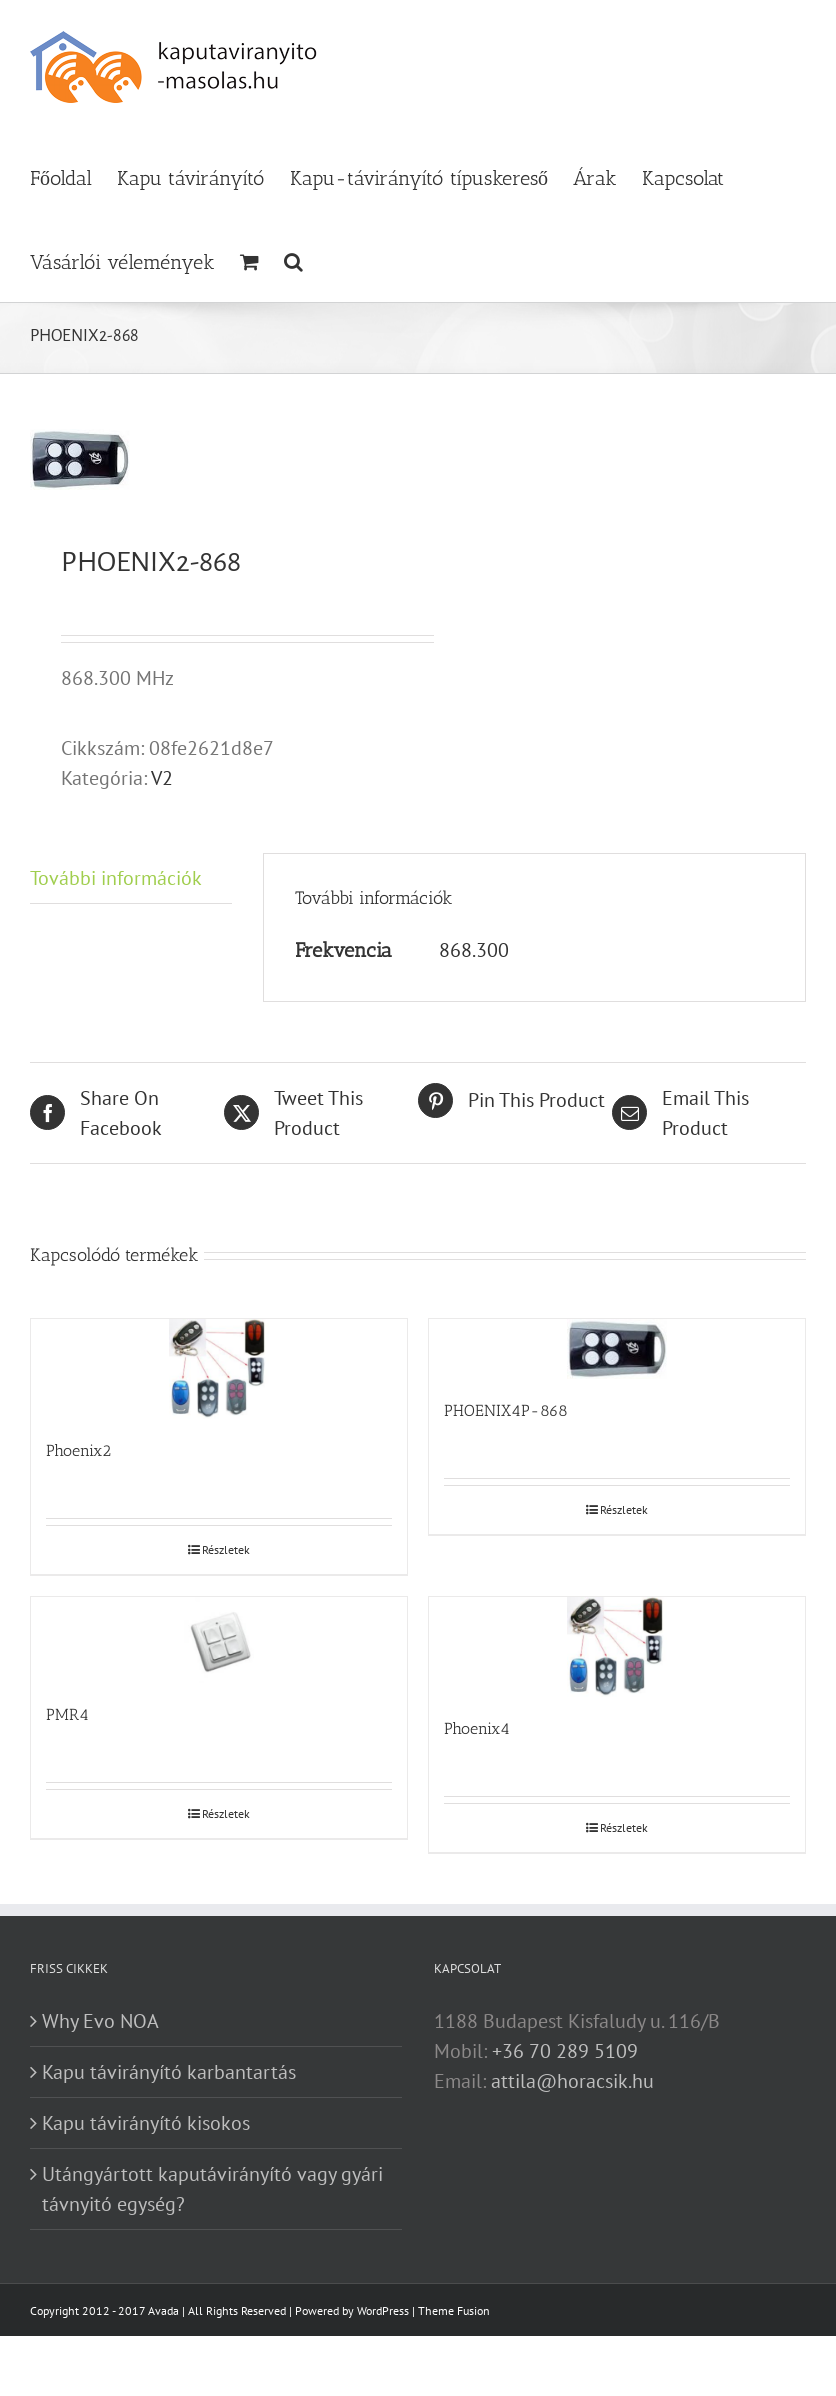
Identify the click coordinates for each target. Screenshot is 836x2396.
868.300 (474, 950)
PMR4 (67, 1714)
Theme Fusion (454, 2310)
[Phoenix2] (219, 1369)
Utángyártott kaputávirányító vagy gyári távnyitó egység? (212, 2189)
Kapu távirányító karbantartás (169, 2072)
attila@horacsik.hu (572, 2081)
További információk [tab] (116, 878)
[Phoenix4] (617, 1647)
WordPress (383, 2310)
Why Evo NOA (100, 2021)
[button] (293, 260)
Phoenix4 (477, 1728)
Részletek (226, 1549)
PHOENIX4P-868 (506, 1410)
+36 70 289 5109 (565, 2051)
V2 (162, 778)
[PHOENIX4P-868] (617, 1349)
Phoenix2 (78, 1450)
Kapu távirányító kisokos (146, 2123)
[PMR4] (219, 1640)
